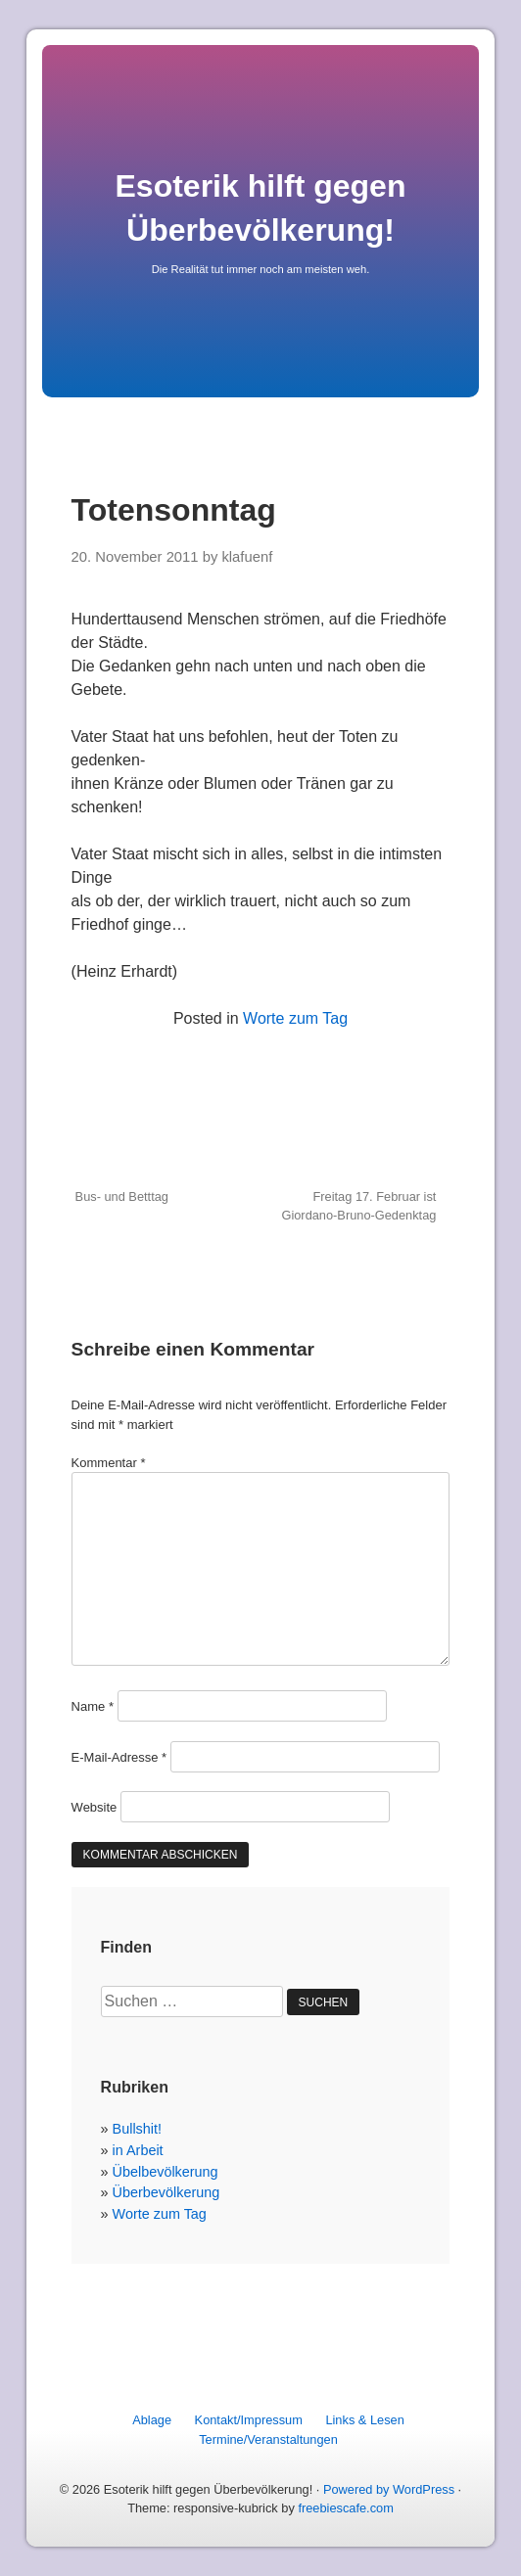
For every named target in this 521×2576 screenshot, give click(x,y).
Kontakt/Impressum (249, 2420)
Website (94, 1807)
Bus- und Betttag (121, 1196)
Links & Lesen (364, 2420)
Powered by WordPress (388, 2489)
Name (92, 1706)
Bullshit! (137, 2129)
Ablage (151, 2420)
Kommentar (108, 1462)
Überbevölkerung (166, 2192)
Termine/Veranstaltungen (268, 2439)
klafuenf (246, 557)
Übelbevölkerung (165, 2172)
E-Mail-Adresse (119, 1757)
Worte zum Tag (295, 1018)
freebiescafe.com (345, 2508)
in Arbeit (138, 2150)
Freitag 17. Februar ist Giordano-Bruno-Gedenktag (358, 1205)
